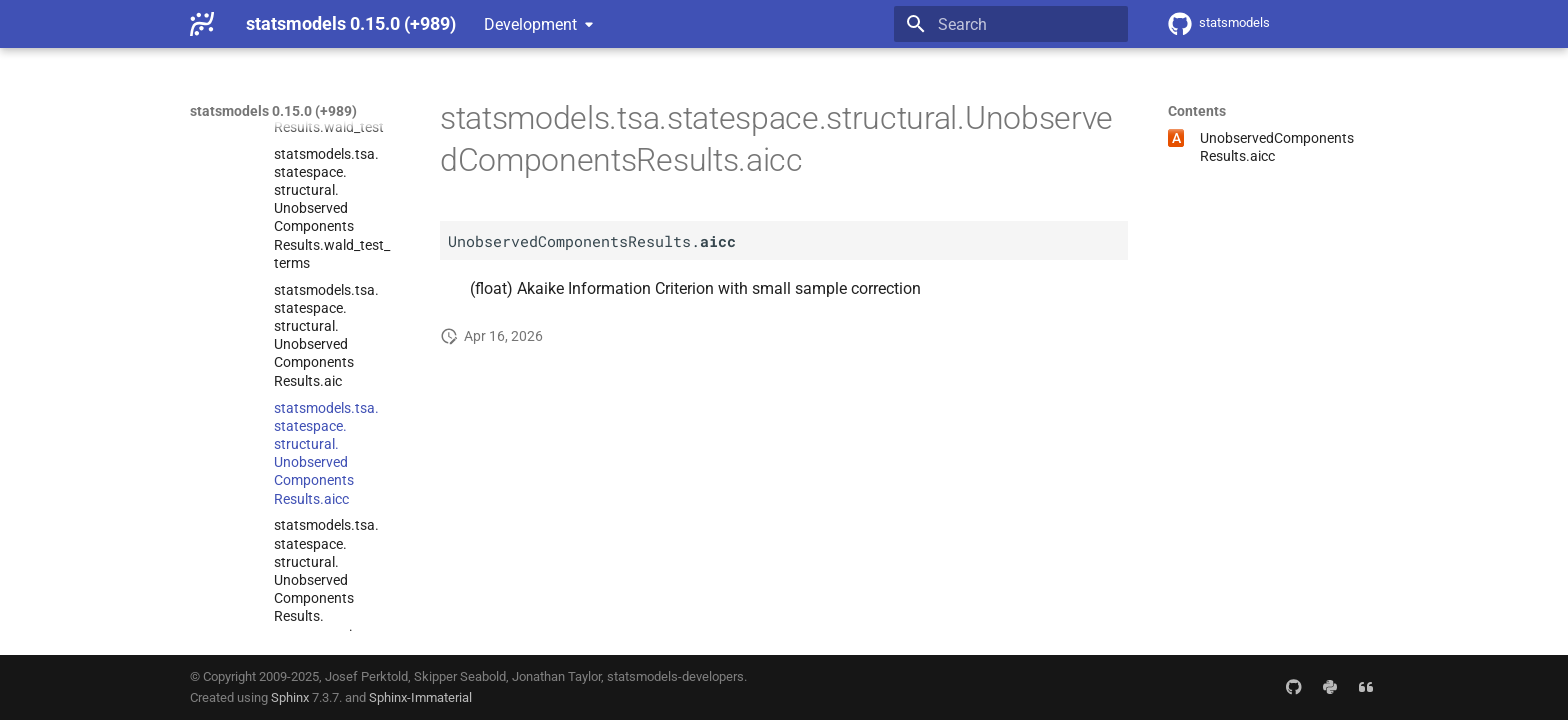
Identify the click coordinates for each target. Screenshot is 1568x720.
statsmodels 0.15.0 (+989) (273, 111)
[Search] (1011, 24)
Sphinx (290, 697)
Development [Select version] (530, 24)
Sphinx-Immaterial (420, 697)
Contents (1197, 111)
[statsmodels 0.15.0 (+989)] (202, 24)
